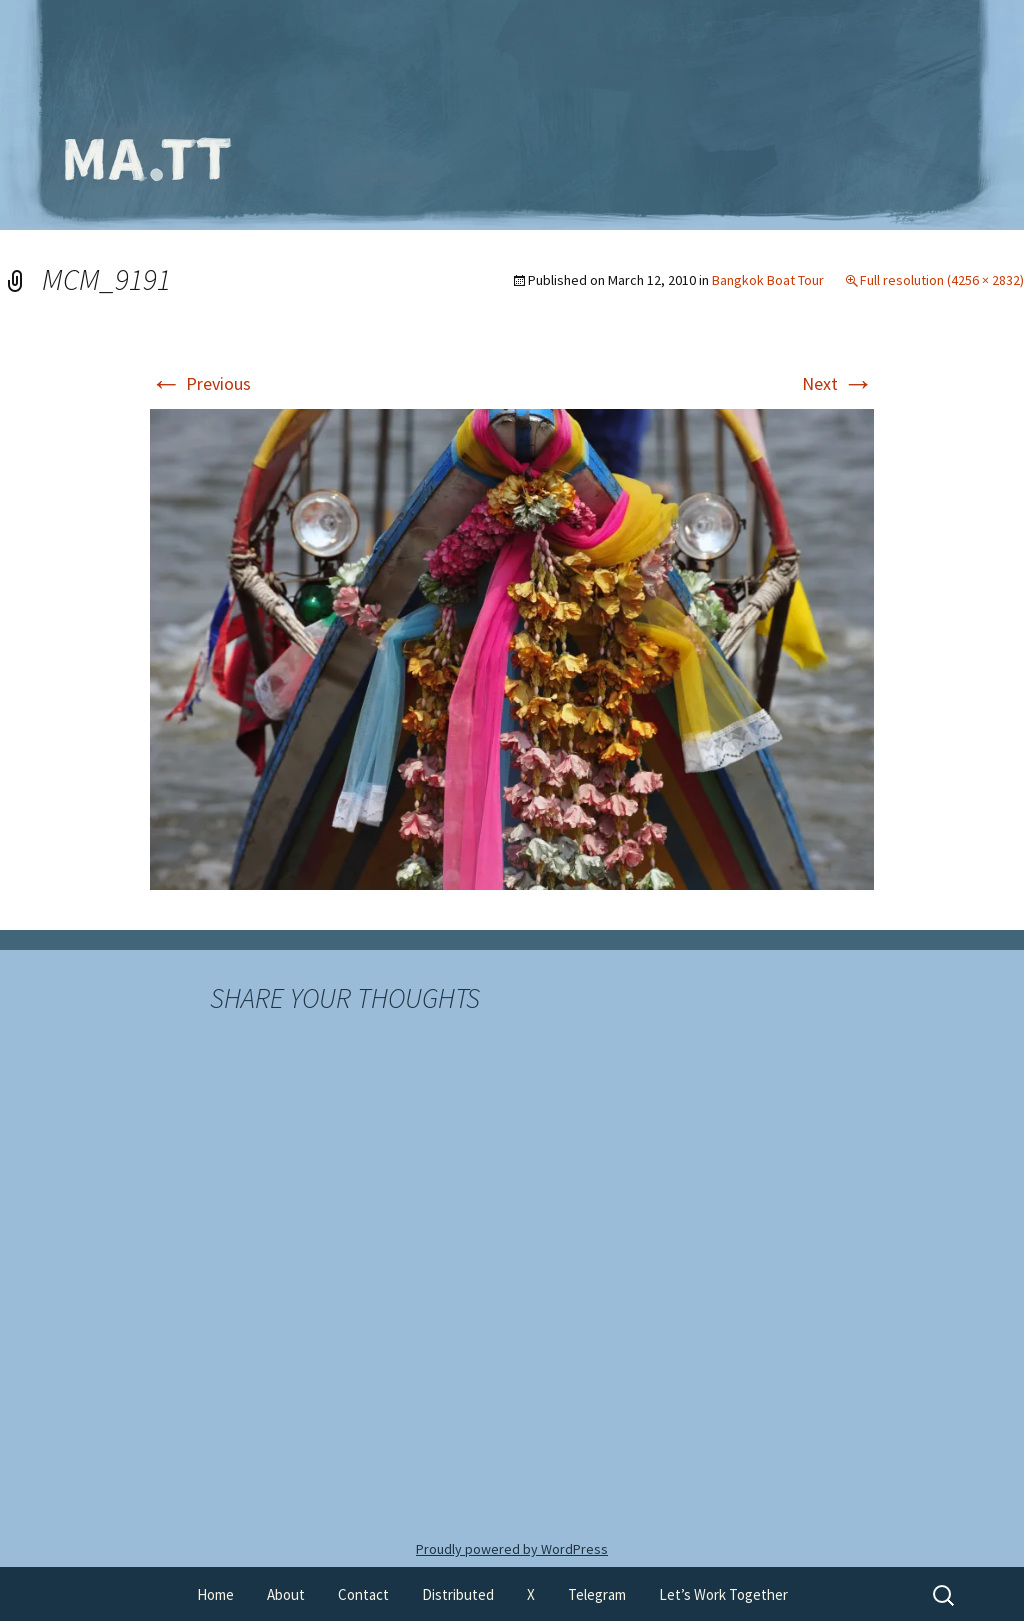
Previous (200, 383)
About (286, 1594)
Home (215, 1594)
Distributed (458, 1594)
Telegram (597, 1594)
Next (838, 383)
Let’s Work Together (723, 1594)
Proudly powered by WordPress (512, 1549)
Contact (363, 1594)
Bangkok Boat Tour (768, 280)
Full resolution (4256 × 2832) (942, 280)
